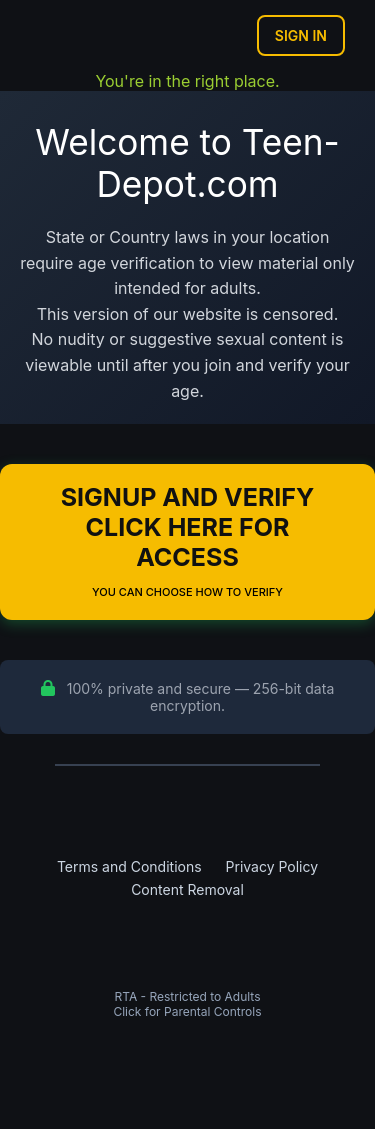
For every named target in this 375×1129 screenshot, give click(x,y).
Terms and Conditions (129, 866)
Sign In (301, 35)
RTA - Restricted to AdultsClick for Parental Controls (187, 1004)
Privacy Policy (272, 866)
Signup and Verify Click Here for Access (188, 540)
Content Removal (187, 889)
